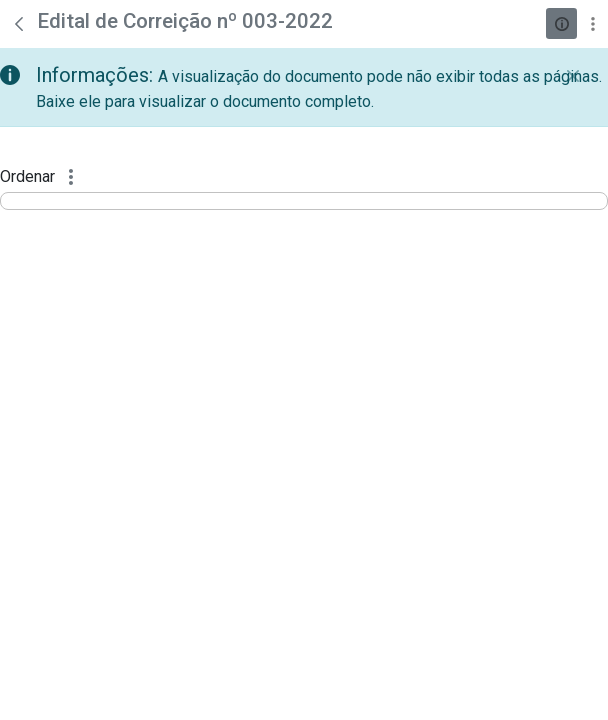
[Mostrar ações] (592, 23)
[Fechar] (573, 76)
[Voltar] (19, 24)
